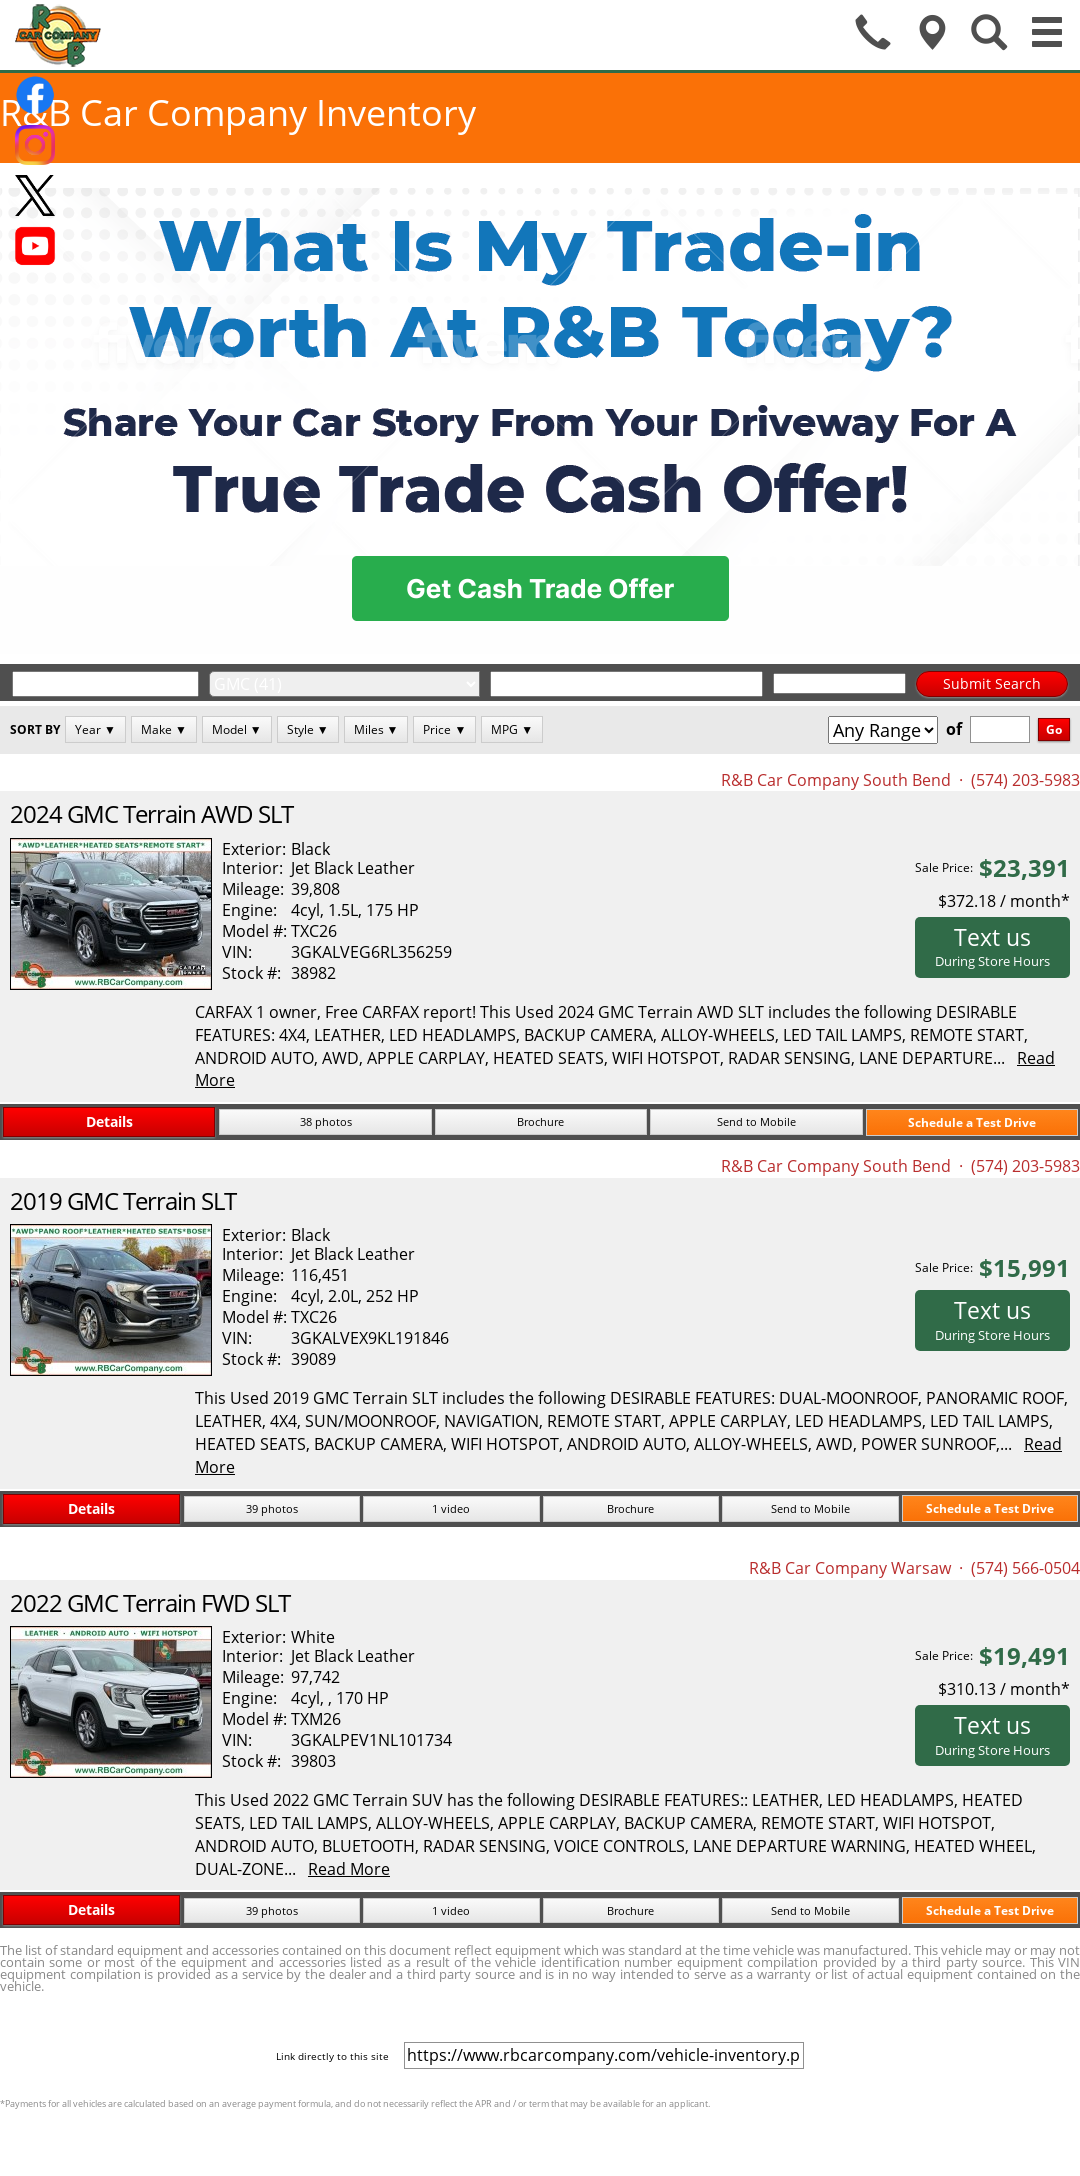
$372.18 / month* (1004, 901)
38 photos (326, 1121)
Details (109, 1121)
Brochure (540, 1121)
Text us (992, 946)
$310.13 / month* (1004, 1689)
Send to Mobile (756, 1121)
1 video (451, 1508)
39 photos (272, 1508)
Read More (349, 1869)
